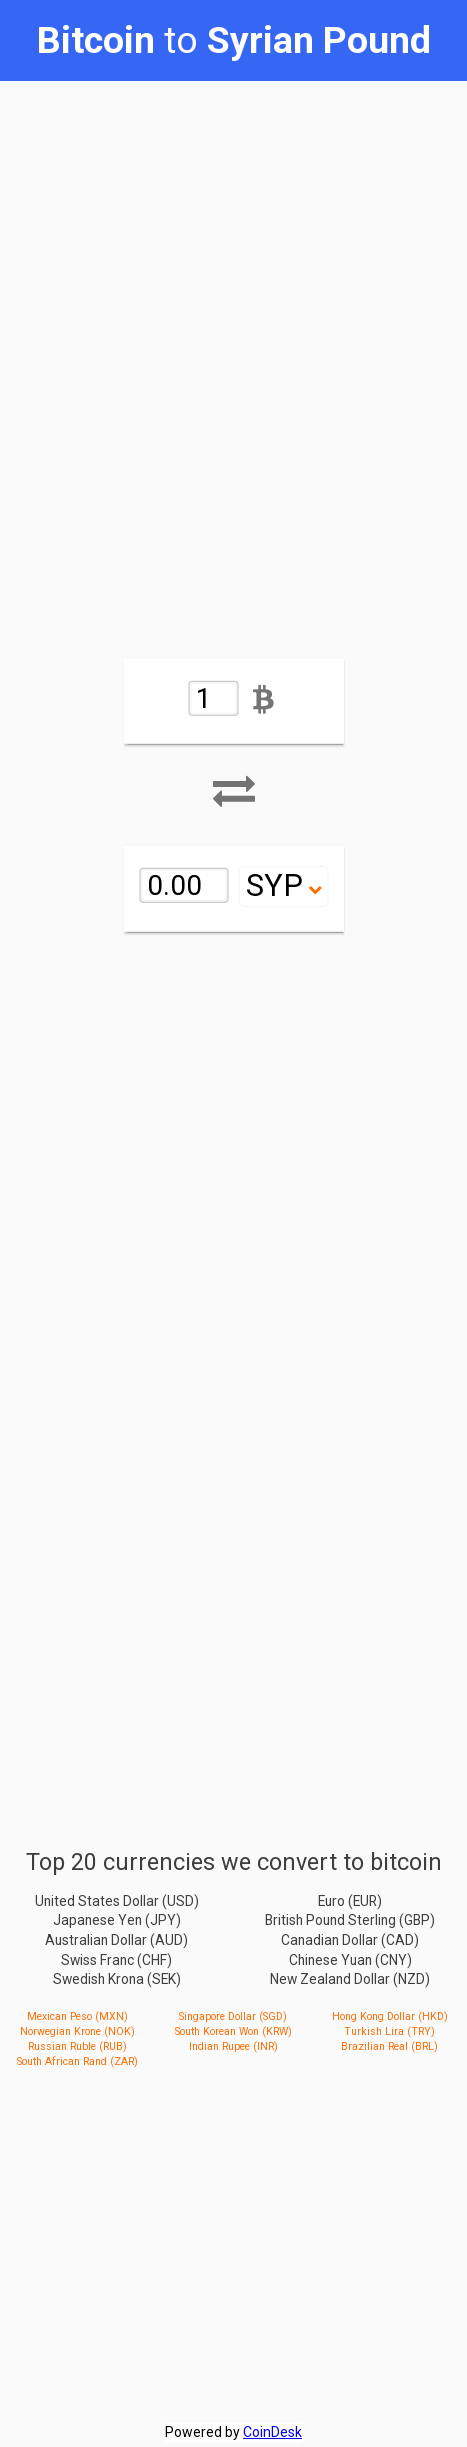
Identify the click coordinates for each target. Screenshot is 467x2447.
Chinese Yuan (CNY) (350, 1959)
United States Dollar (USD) (117, 1900)
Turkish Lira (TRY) (389, 2031)
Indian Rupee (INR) (233, 2046)
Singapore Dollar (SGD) (233, 2016)
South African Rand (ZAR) (77, 2061)
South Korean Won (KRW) (233, 2031)
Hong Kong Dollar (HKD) (390, 2016)
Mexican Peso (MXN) (77, 2016)
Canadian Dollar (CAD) (350, 1940)
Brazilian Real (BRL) (389, 2046)
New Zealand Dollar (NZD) (350, 1979)
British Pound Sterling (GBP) (350, 1920)
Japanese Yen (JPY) (117, 1920)
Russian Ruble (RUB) (77, 2046)
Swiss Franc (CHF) (116, 1959)
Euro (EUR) (350, 1900)
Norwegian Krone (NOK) (77, 2031)
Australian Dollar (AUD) (116, 1940)
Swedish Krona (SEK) (117, 1979)
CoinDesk (272, 2432)
